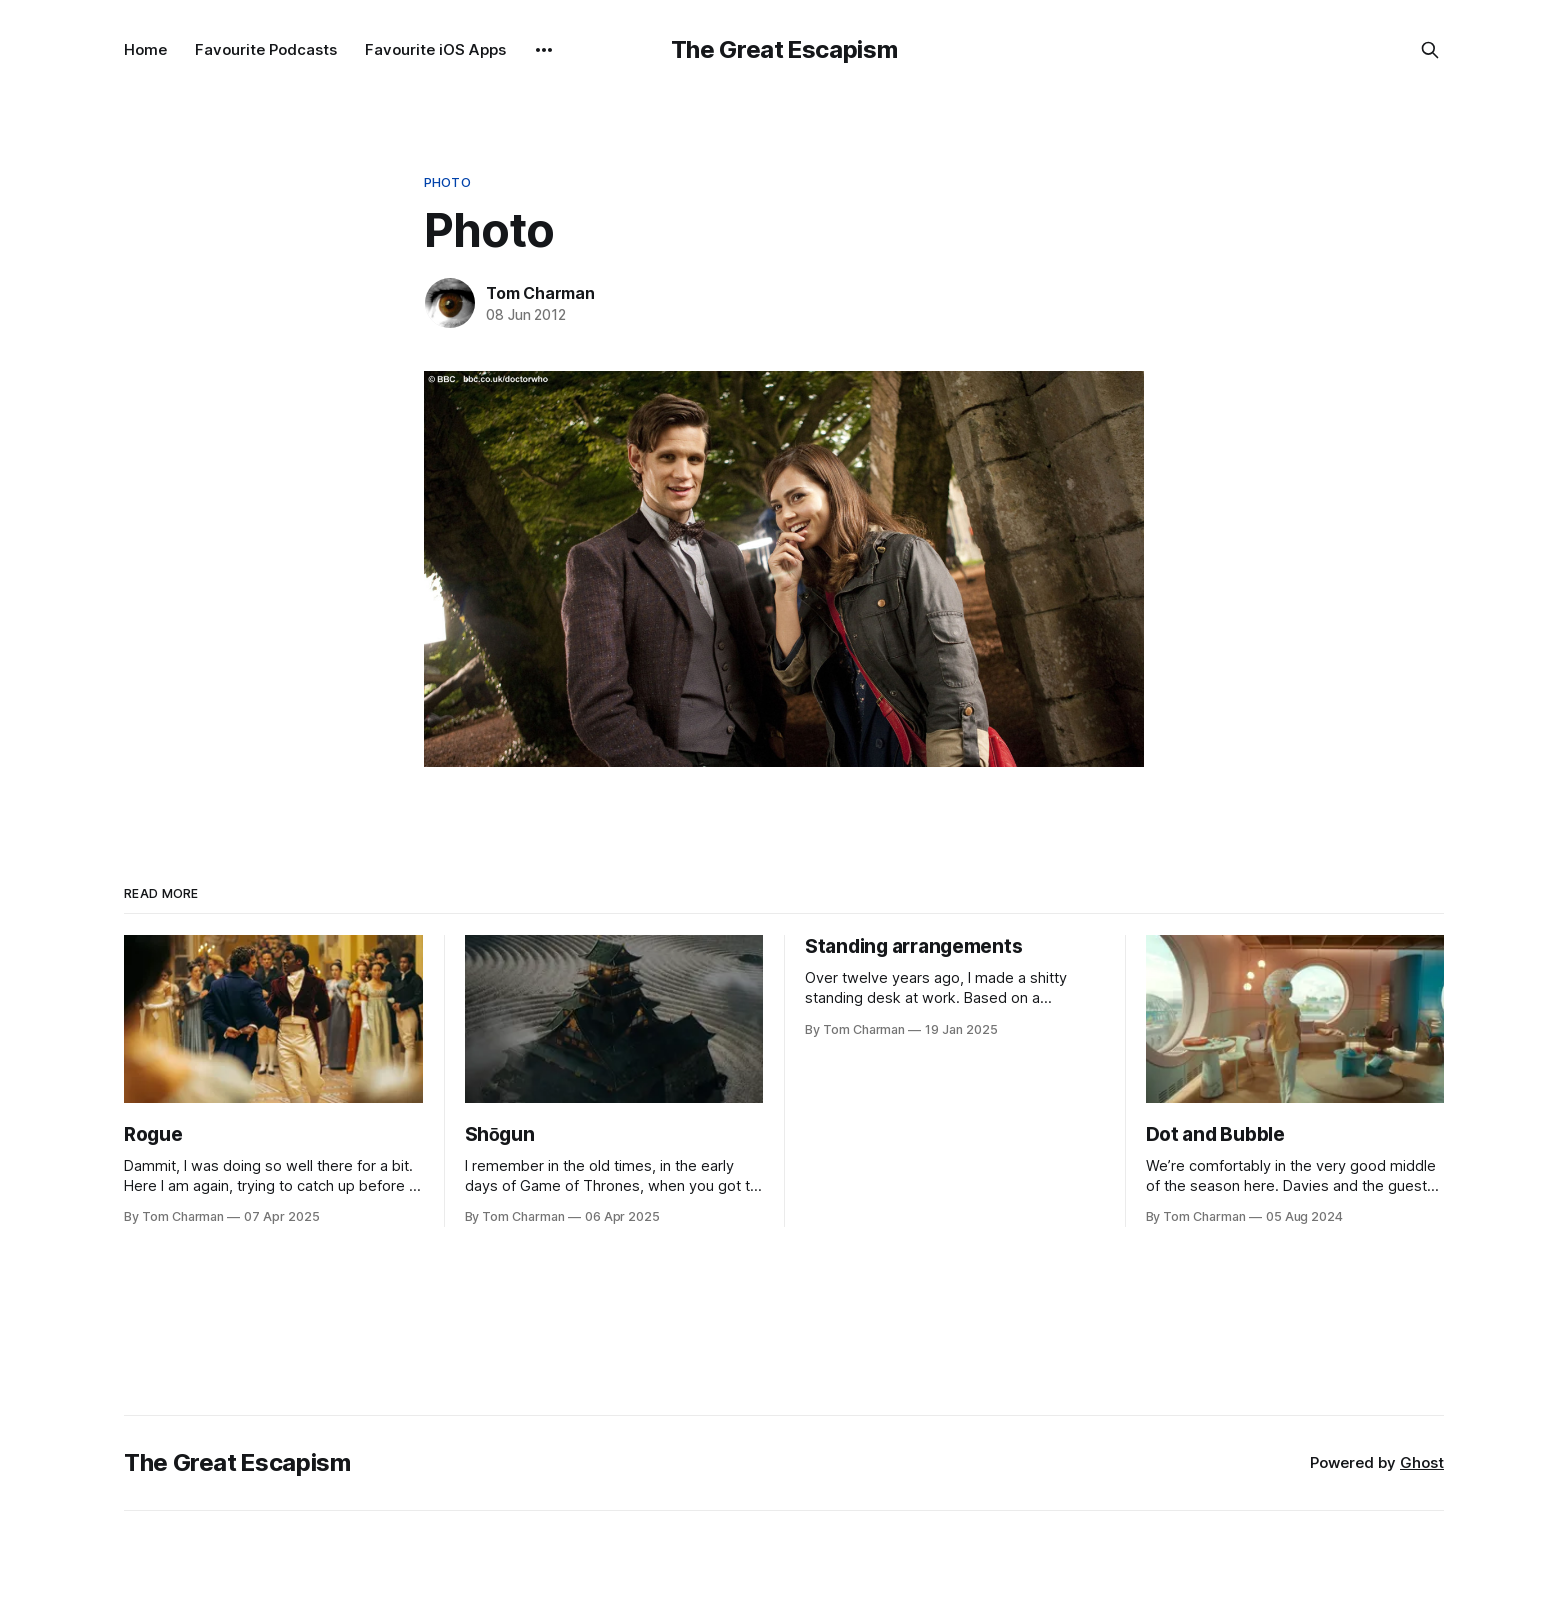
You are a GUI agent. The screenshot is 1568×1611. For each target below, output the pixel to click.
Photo (447, 182)
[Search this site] (1430, 50)
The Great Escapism (784, 49)
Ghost (1422, 1462)
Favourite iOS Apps (435, 49)
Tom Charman (540, 293)
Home (145, 49)
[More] (544, 50)
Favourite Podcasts (266, 49)
